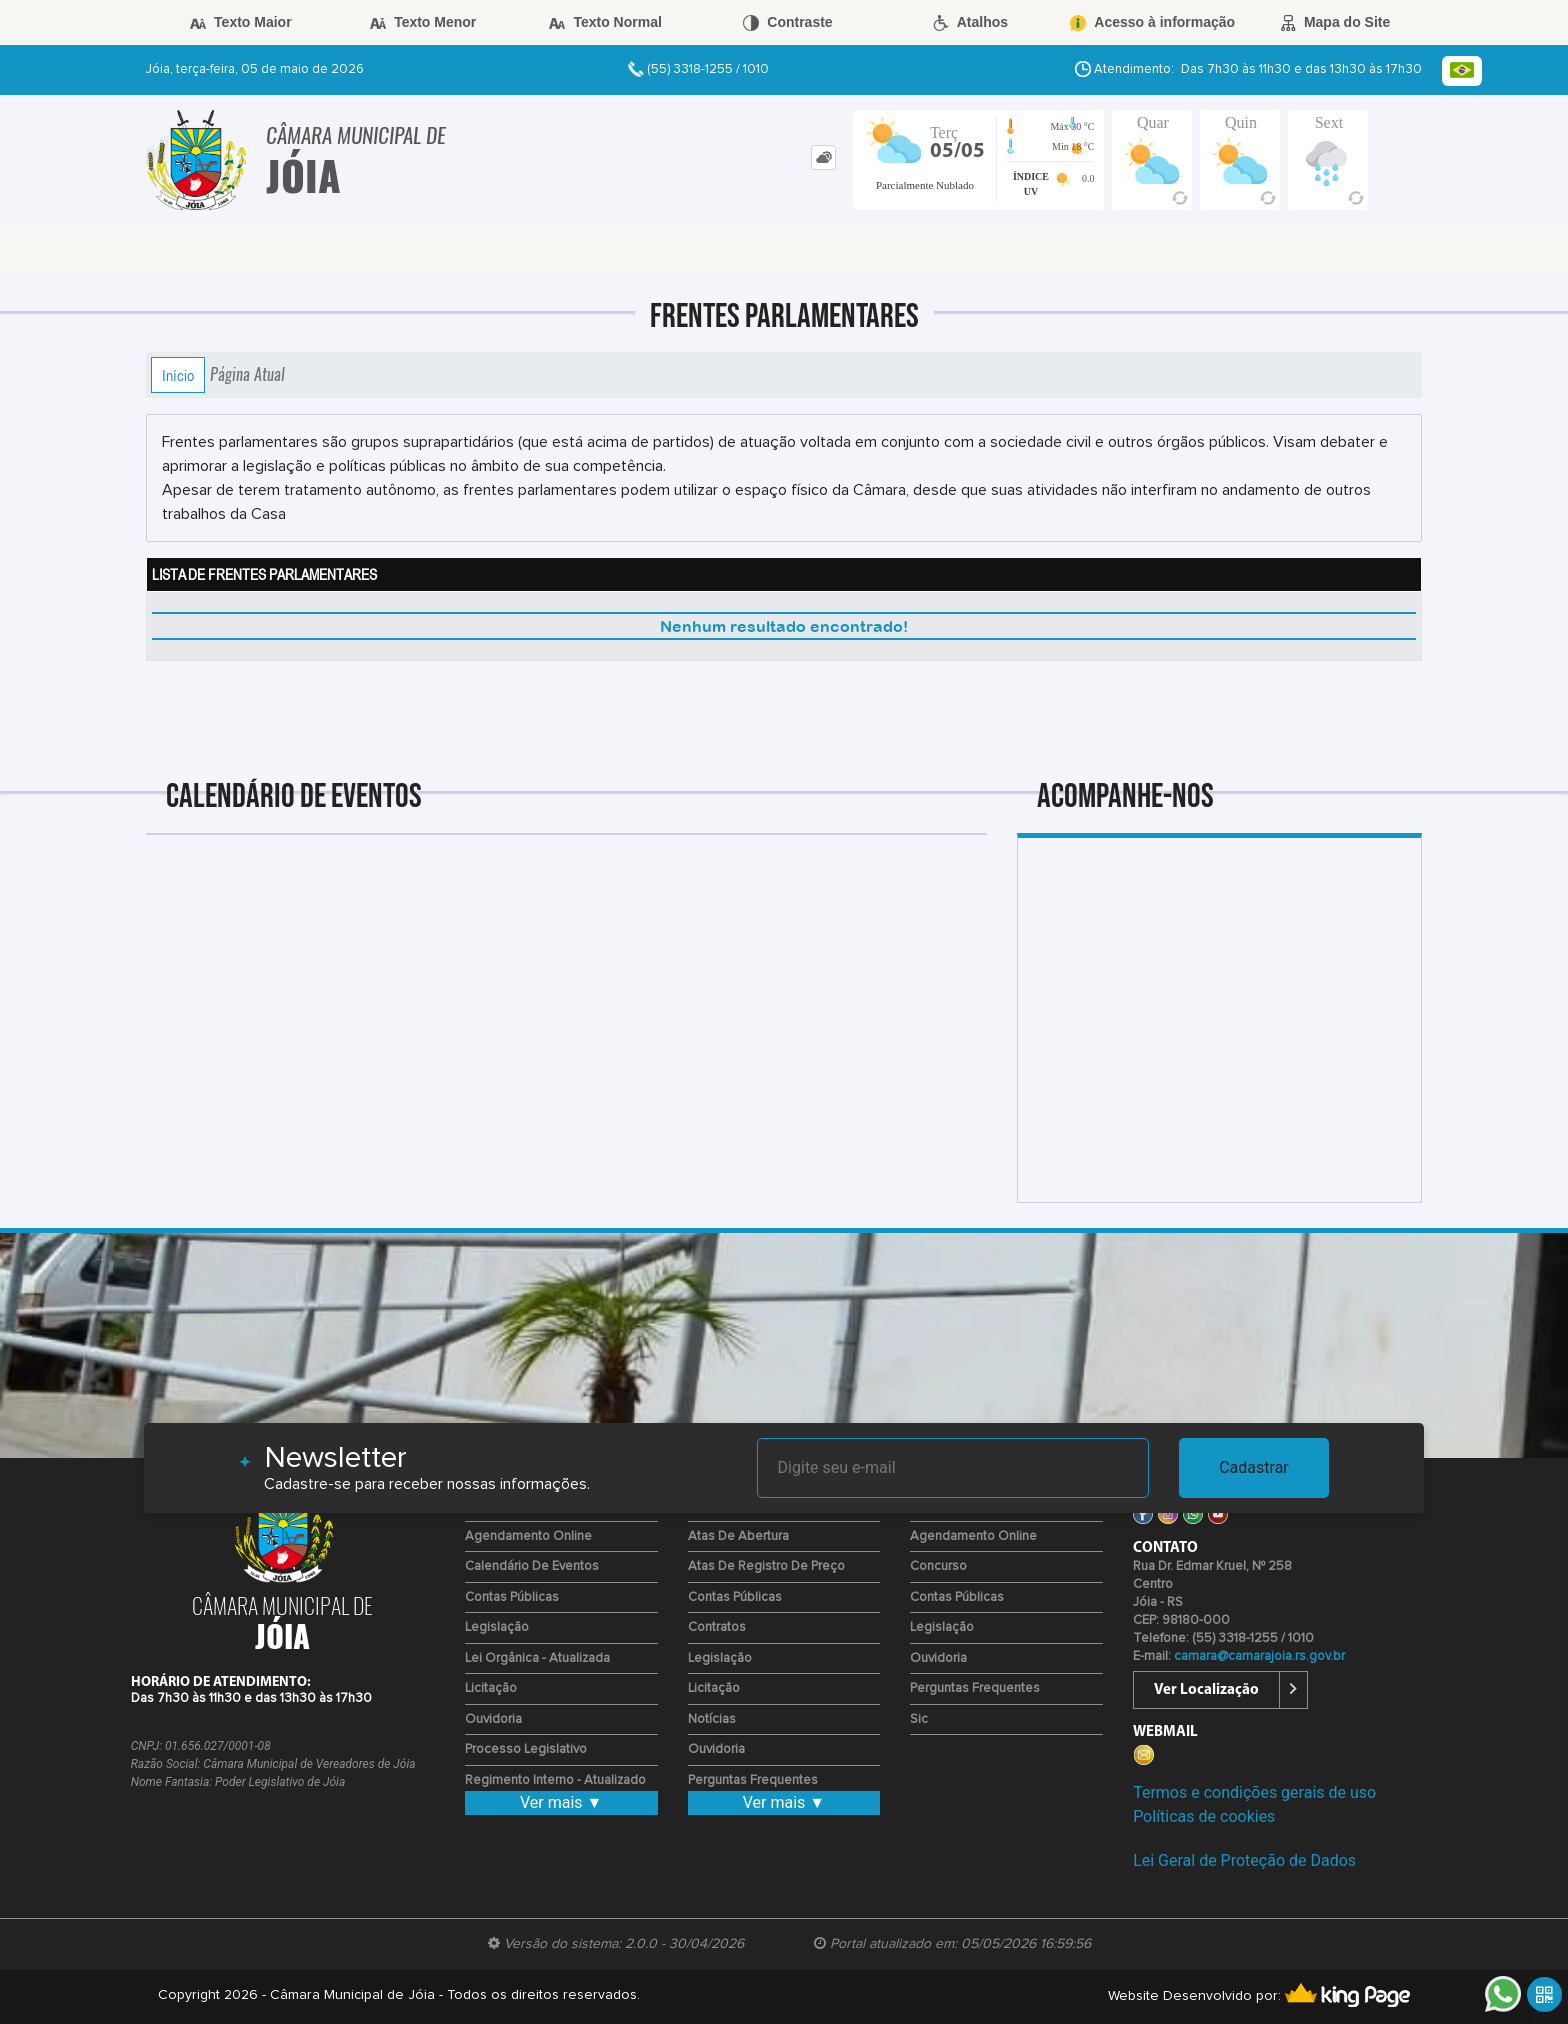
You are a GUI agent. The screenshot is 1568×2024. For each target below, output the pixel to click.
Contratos (717, 1627)
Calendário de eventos (532, 1566)
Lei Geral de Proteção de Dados (1244, 1860)
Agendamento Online (528, 1536)
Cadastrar (1254, 1467)
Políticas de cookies (1204, 1816)
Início (178, 375)
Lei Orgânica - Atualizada (537, 1658)
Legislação (497, 1627)
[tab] (823, 157)
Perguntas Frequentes (753, 1780)
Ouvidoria (493, 1719)
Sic (919, 1719)
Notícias (712, 1719)
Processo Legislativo (526, 1749)
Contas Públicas (512, 1597)
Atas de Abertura (738, 1536)
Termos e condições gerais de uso (1254, 1792)
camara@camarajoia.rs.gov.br (1259, 1656)
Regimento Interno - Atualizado (555, 1780)
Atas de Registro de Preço (766, 1566)
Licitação (491, 1688)
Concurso (938, 1566)
